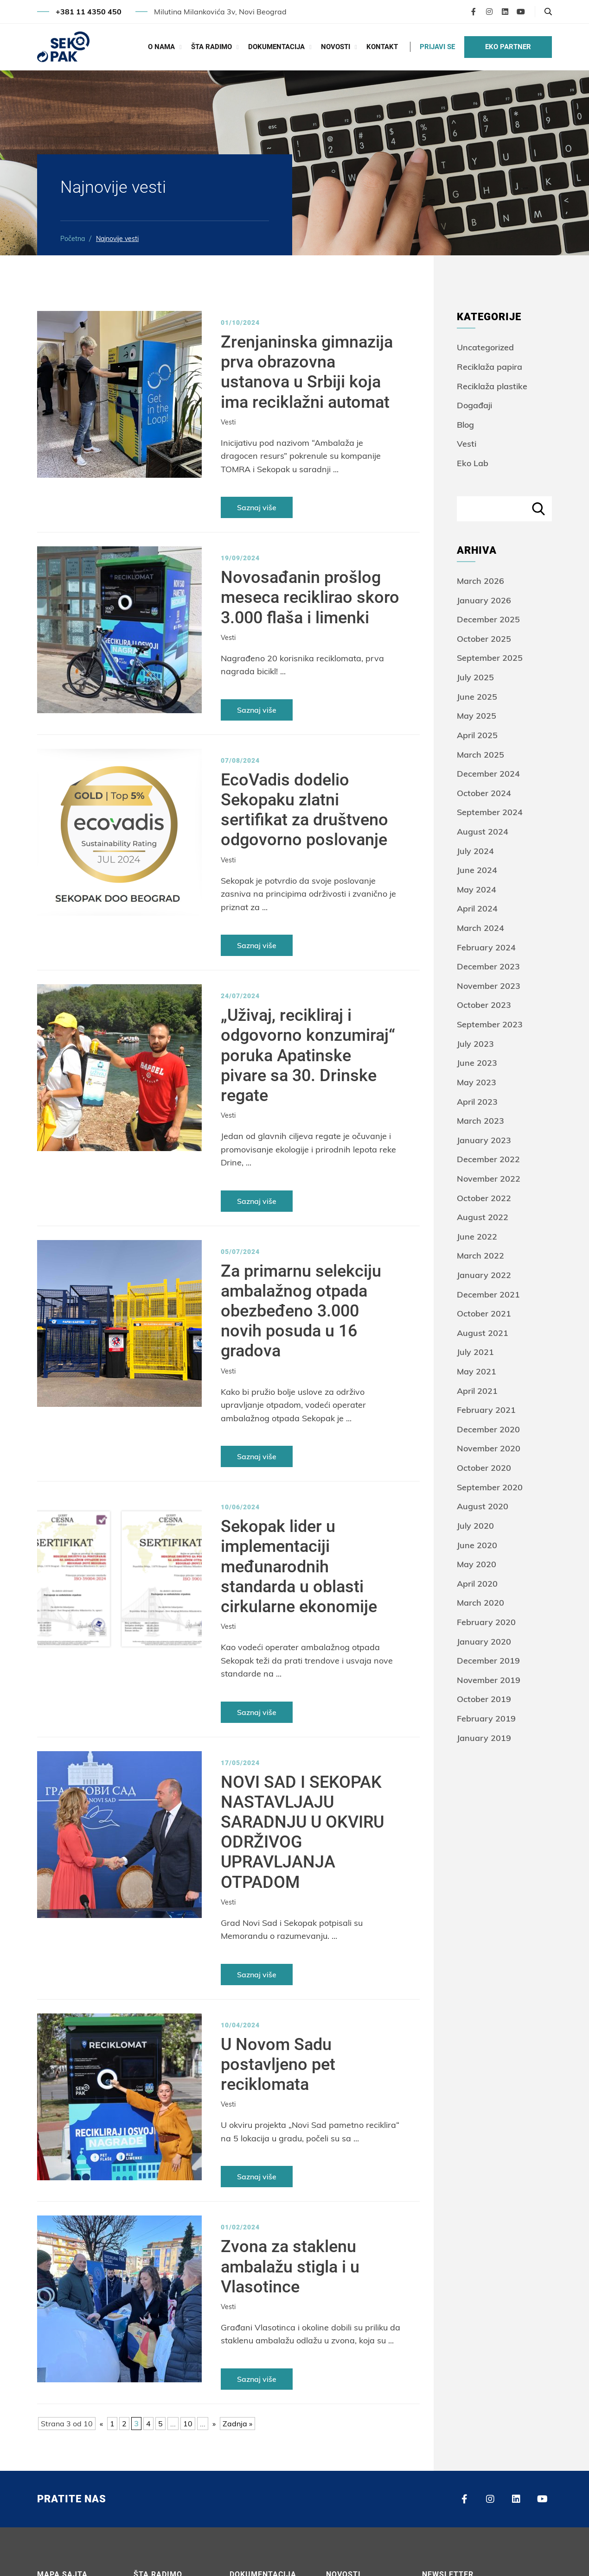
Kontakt (382, 47)
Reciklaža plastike (492, 386)
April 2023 (477, 1101)
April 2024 (477, 908)
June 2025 (477, 696)
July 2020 (475, 1525)
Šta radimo (211, 47)
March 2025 (480, 754)
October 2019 (484, 1699)
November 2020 (488, 1448)
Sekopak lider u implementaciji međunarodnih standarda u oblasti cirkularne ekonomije (299, 1566)
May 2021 (476, 1371)
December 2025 (488, 619)
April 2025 (477, 735)
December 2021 (488, 1294)
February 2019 (486, 1718)
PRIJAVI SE (437, 47)
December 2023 (488, 966)
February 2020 (486, 1622)
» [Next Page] (214, 2423)
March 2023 (480, 1120)
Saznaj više (256, 507)
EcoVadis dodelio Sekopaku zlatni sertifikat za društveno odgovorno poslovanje (304, 810)
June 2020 (477, 1545)
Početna (72, 238)
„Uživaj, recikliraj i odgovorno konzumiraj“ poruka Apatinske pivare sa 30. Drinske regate (308, 1055)
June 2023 (477, 1062)
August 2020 (482, 1506)
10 (187, 2423)
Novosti (335, 47)
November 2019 (488, 1680)
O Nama (161, 47)
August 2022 (482, 1217)
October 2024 (484, 793)
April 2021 (477, 1391)
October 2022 (484, 1198)
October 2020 (484, 1467)
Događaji (474, 405)
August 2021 (482, 1333)
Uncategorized (485, 347)
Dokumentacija (276, 47)
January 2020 (484, 1641)
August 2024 (482, 831)
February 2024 (486, 947)
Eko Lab (472, 463)
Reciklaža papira (489, 366)
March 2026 (480, 581)
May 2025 (476, 715)
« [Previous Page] (101, 2423)
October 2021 (484, 1313)
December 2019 (488, 1660)
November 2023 (488, 986)
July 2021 (475, 1352)
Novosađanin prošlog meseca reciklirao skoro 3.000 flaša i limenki (310, 597)
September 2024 (490, 812)
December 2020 (488, 1429)
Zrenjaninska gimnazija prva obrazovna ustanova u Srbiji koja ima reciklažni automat (307, 372)
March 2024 (480, 928)
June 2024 (477, 870)
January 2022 (484, 1275)
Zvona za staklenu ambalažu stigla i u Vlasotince (290, 2266)
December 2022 (488, 1159)
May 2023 (476, 1082)
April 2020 (477, 1583)
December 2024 (488, 773)
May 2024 (476, 889)
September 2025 (490, 657)
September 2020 (490, 1487)
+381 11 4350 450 (89, 11)
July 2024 (475, 851)
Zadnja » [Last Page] (237, 2423)
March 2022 (480, 1255)
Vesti (228, 422)
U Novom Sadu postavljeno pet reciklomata (278, 2064)
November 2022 (488, 1178)
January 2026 (484, 600)
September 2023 (490, 1024)
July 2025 (475, 677)
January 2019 (484, 1738)
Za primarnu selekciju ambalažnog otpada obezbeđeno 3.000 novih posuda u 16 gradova (301, 1311)
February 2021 (486, 1410)
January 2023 (484, 1140)
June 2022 (477, 1236)
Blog (465, 424)
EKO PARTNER (508, 47)
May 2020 (476, 1564)
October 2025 (484, 638)
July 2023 (475, 1043)
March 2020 (480, 1602)
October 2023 (484, 1005)
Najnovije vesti (117, 238)
